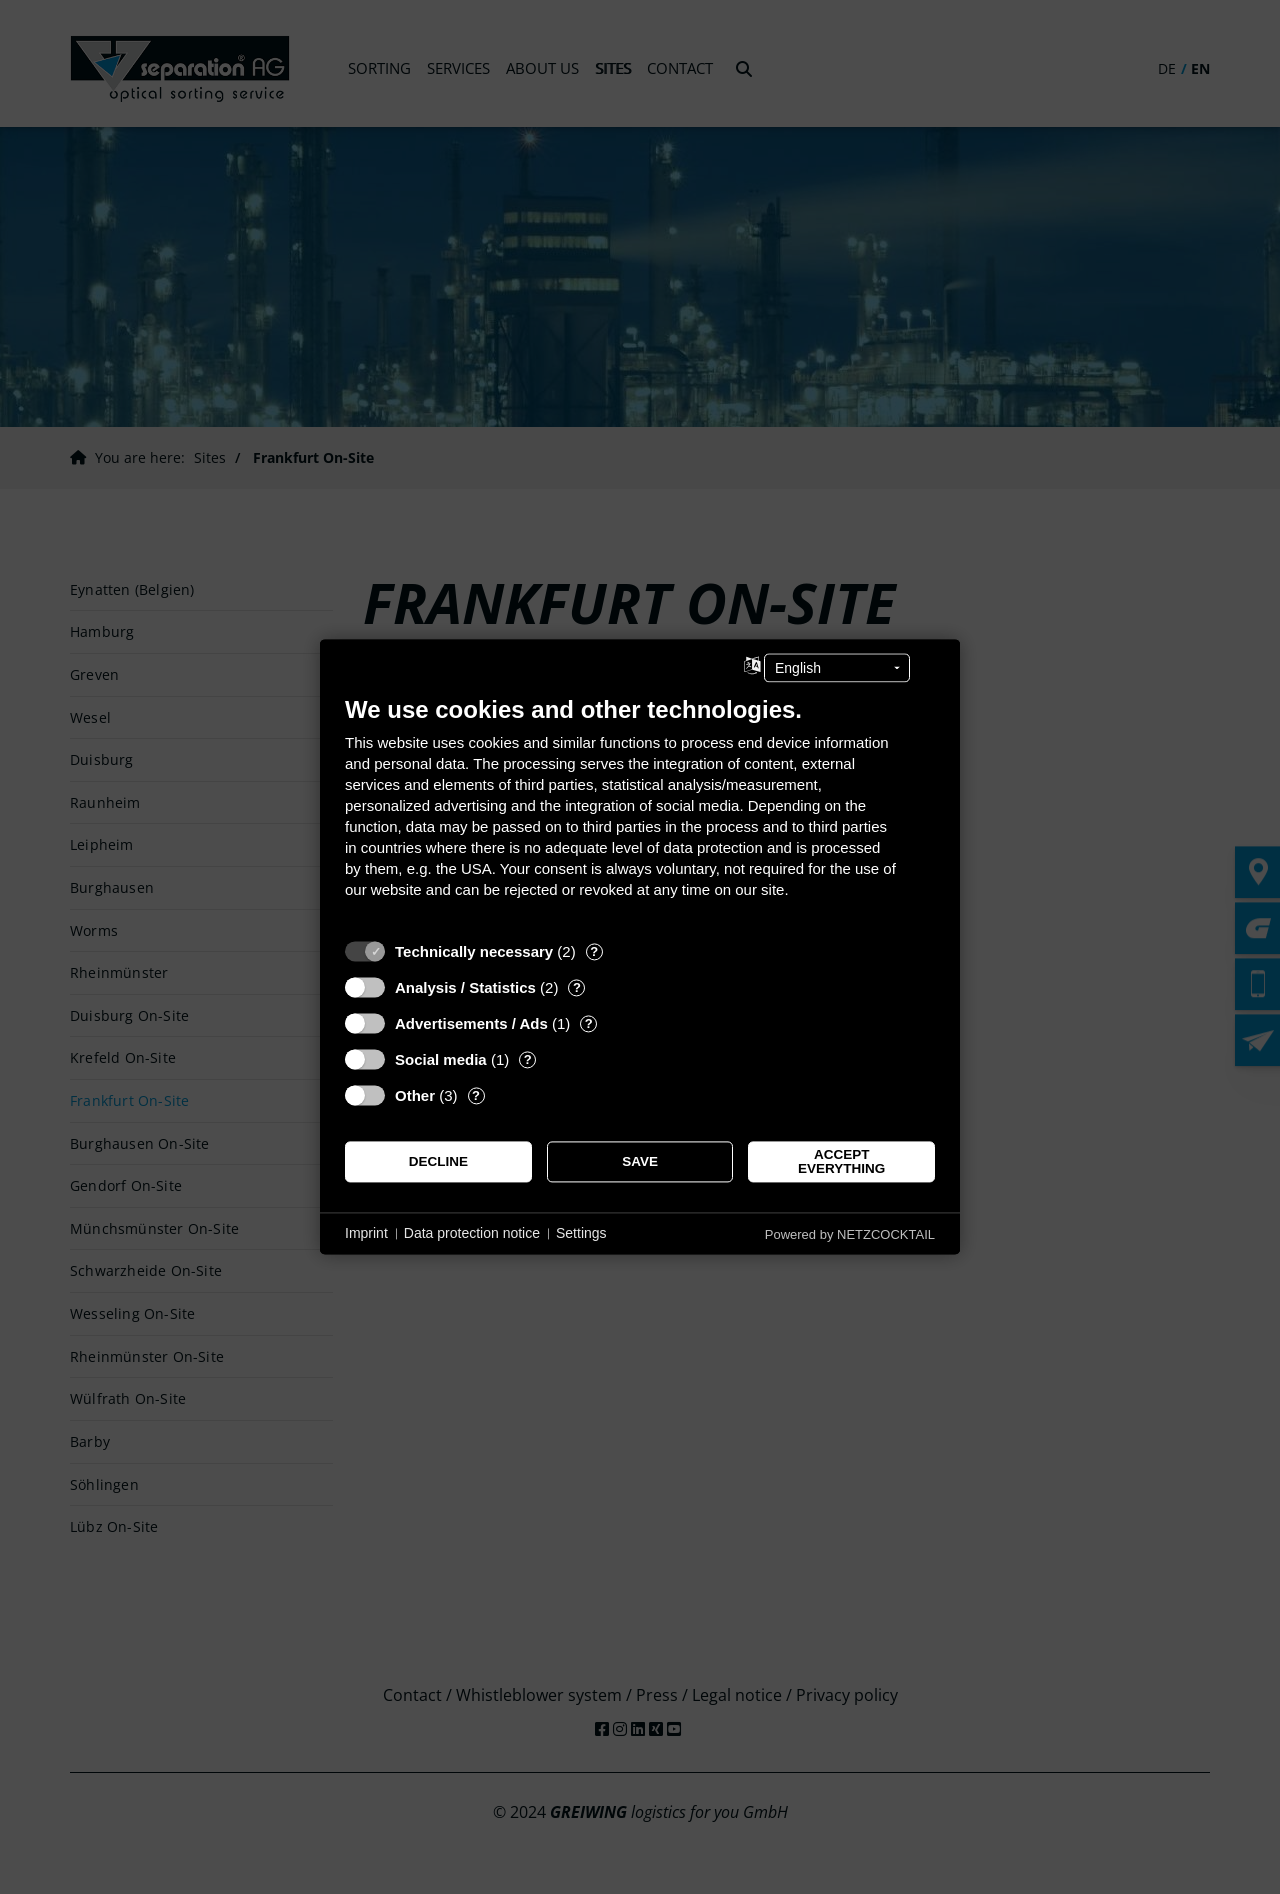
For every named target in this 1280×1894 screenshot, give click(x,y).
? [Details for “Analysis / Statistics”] (577, 987)
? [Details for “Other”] (476, 1095)
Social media (441, 1059)
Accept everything (841, 1161)
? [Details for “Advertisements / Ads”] (589, 1023)
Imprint (366, 1233)
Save (640, 1161)
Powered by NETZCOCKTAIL (850, 1234)
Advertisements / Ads (471, 1023)
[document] (640, 812)
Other (415, 1095)
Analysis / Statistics (465, 987)
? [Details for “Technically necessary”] (594, 951)
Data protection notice (472, 1233)
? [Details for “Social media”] (528, 1059)
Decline (438, 1161)
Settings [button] (581, 1233)
